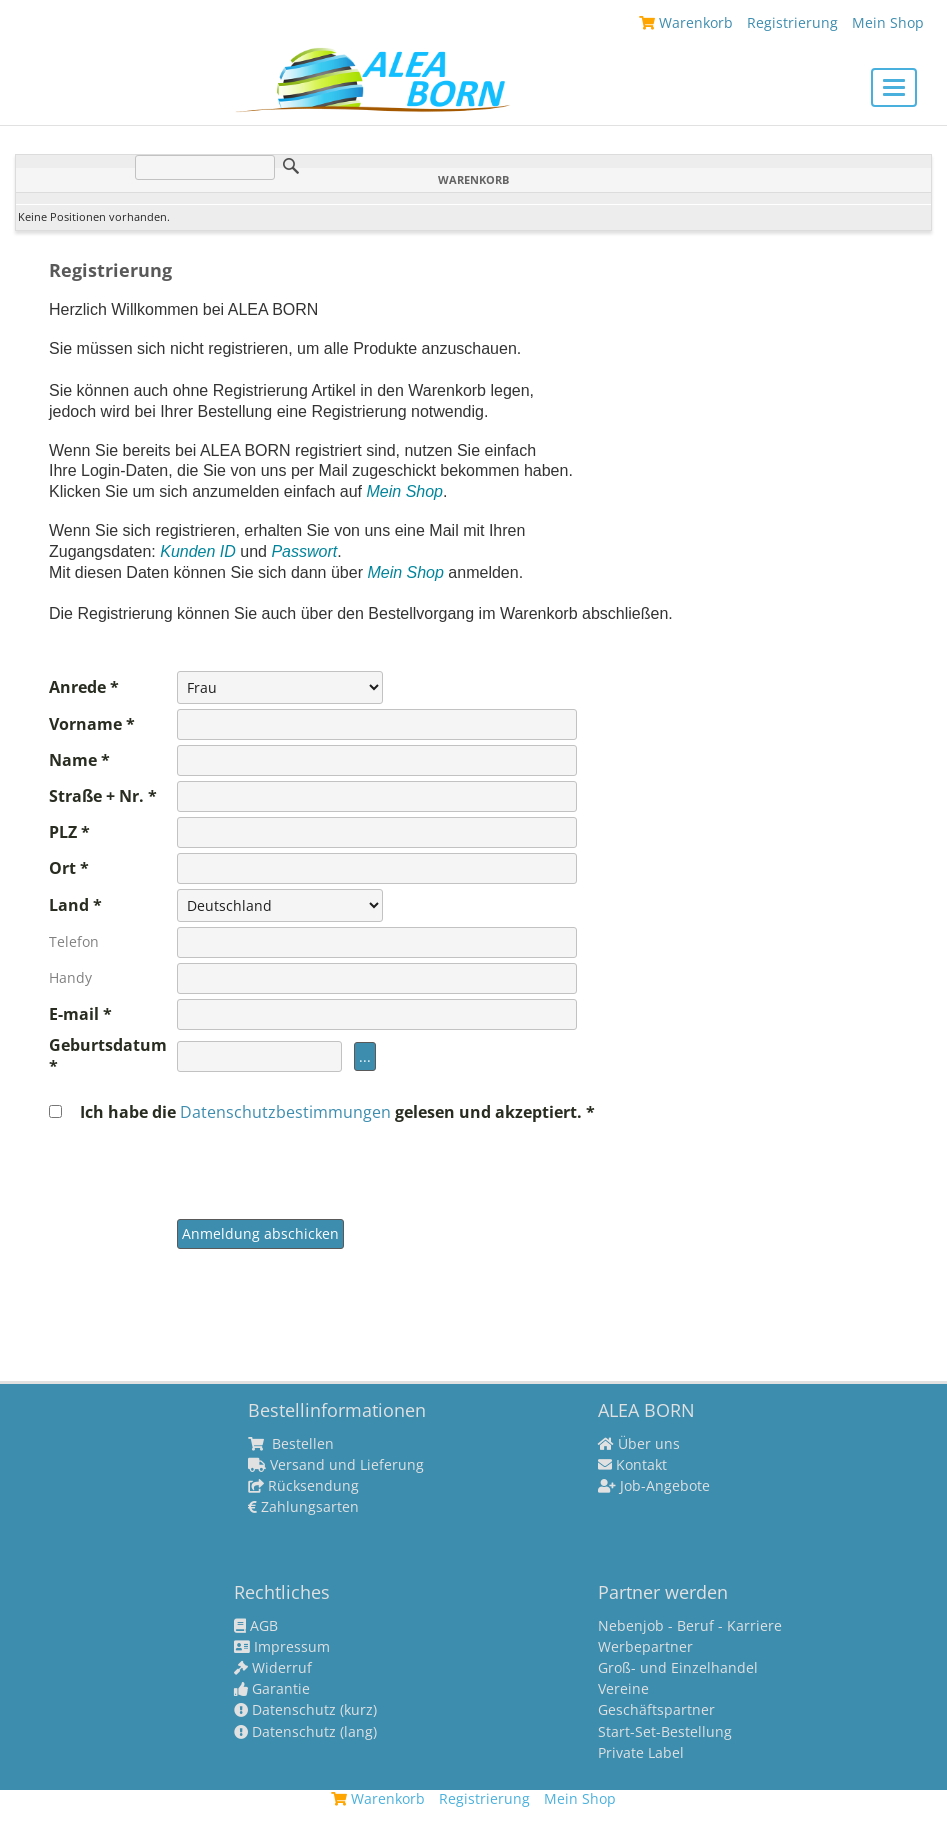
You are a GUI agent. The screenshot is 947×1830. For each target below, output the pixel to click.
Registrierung (792, 22)
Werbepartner (645, 1647)
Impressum (282, 1647)
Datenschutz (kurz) (305, 1710)
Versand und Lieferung (336, 1465)
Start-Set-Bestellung (665, 1732)
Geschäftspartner (656, 1710)
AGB (256, 1626)
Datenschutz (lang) (305, 1732)
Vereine (623, 1689)
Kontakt (632, 1465)
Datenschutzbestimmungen (287, 1112)
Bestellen (291, 1444)
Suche (291, 166)
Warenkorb (686, 22)
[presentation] (329, 1162)
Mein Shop (888, 22)
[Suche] (205, 167)
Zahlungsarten (303, 1507)
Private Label (641, 1753)
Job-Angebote (654, 1486)
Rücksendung (303, 1486)
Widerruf (273, 1668)
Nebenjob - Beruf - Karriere (690, 1626)
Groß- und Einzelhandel (678, 1668)
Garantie (272, 1689)
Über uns (639, 1444)
